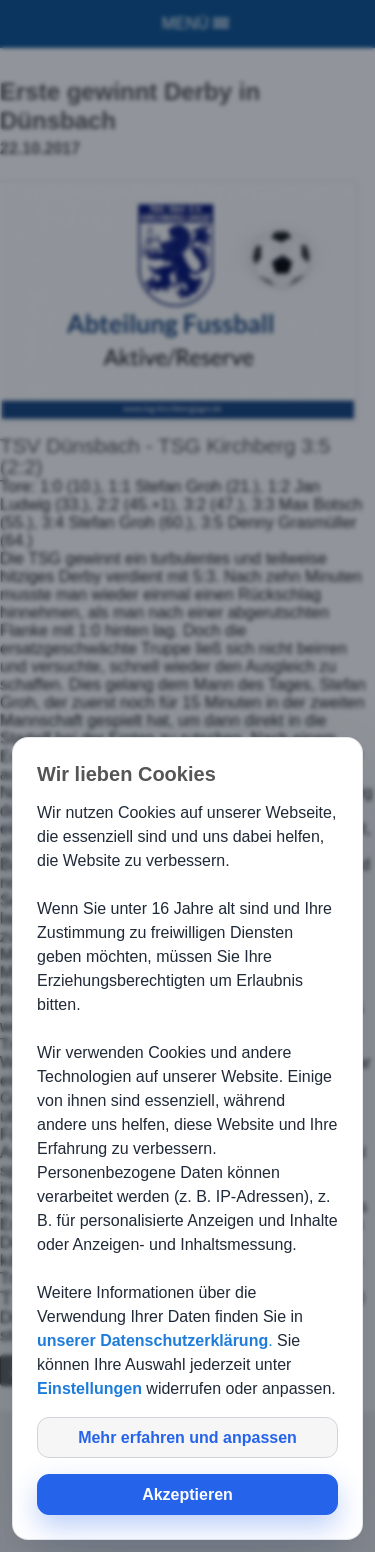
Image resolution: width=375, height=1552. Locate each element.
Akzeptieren (187, 1494)
